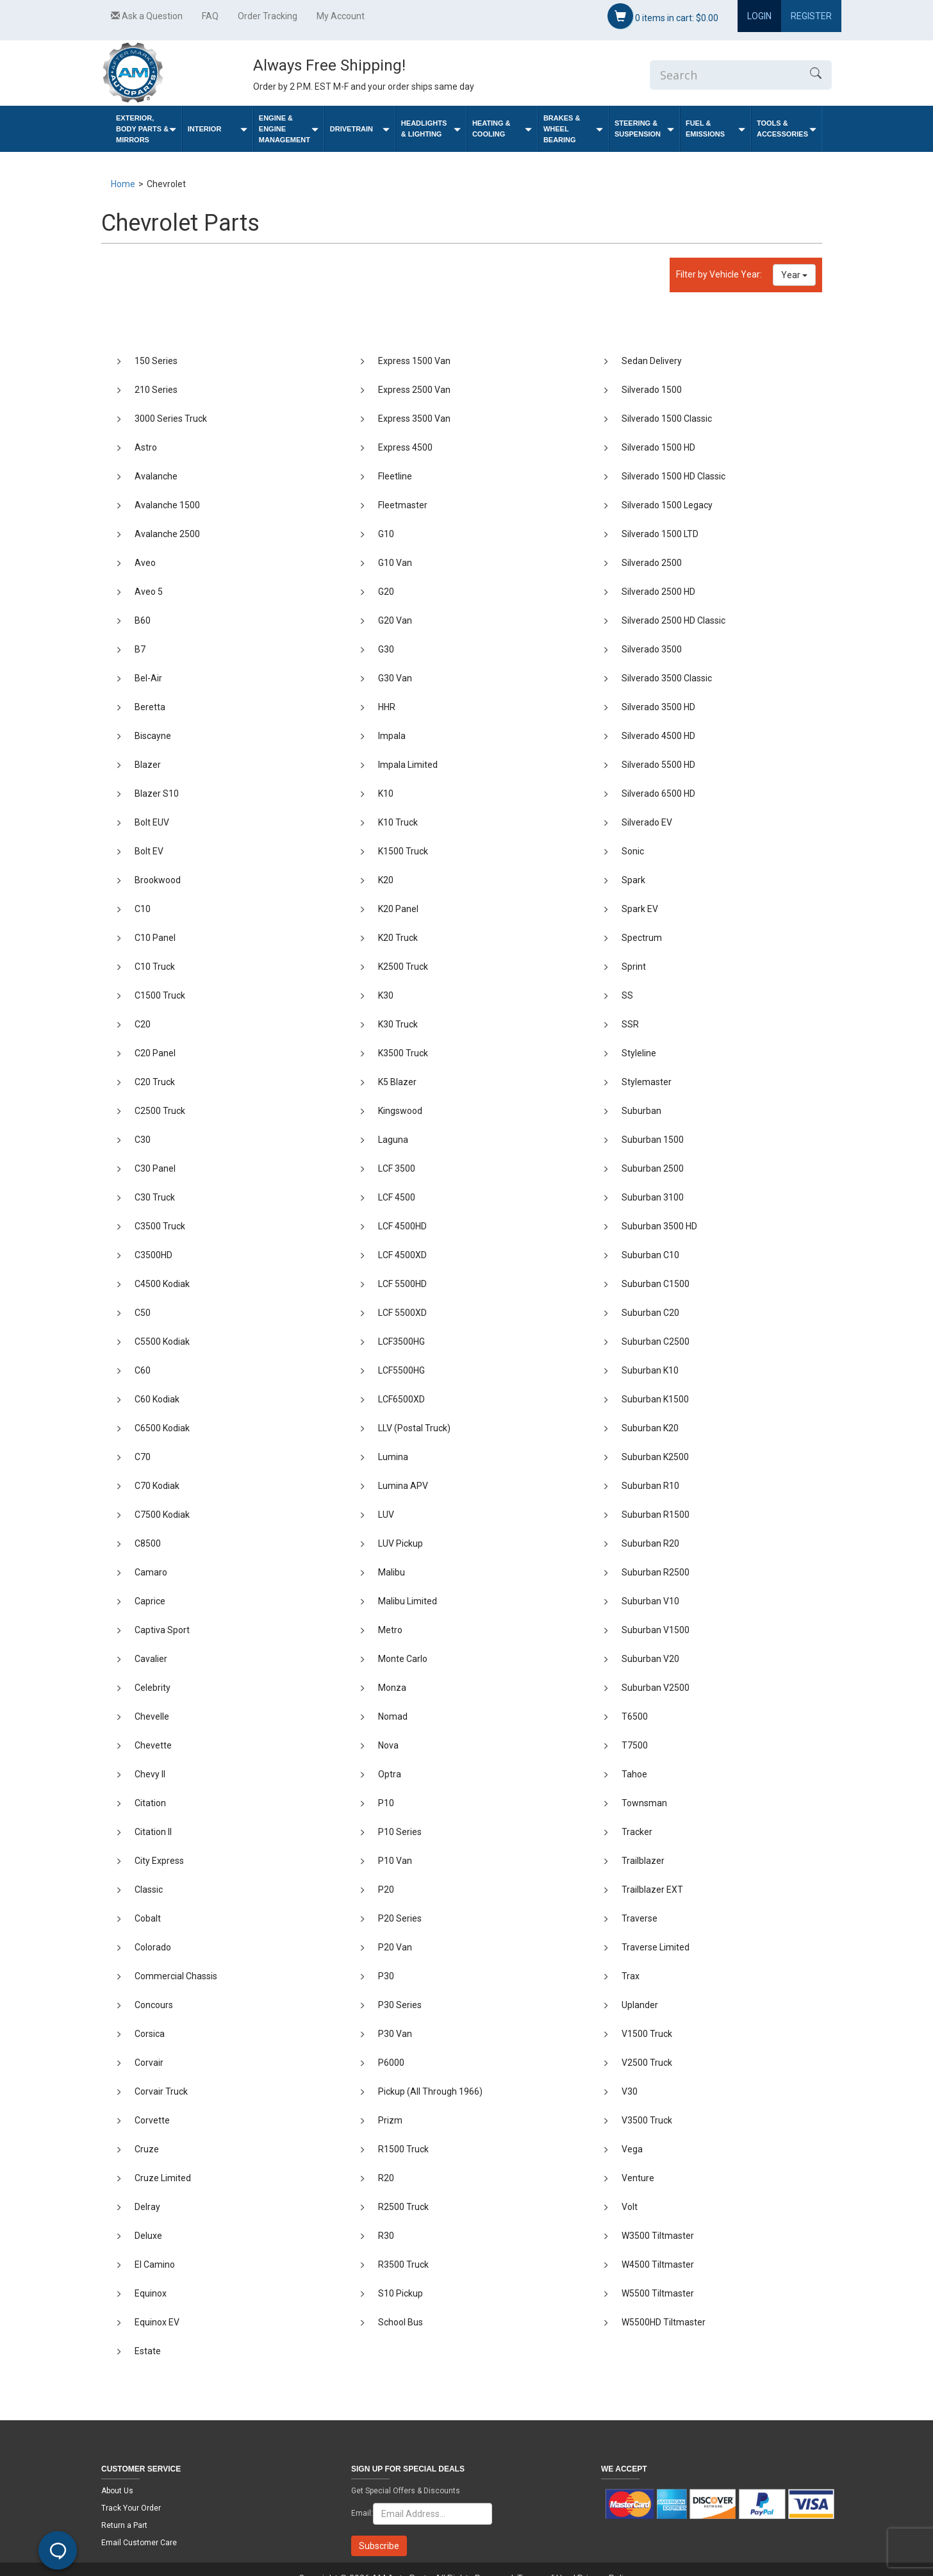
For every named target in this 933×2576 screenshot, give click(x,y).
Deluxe (148, 2236)
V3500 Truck (647, 2120)
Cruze (147, 2149)
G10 (386, 534)
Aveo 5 (149, 591)
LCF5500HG (401, 1370)
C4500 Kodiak (162, 1284)
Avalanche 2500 (167, 534)
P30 (386, 1976)
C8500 (148, 1543)
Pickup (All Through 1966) (430, 2091)
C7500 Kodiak (162, 1514)
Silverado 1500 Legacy (667, 505)
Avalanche (156, 476)
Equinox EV (157, 2322)
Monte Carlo (402, 1659)
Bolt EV (149, 851)
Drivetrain (360, 129)
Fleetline (395, 476)
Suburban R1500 (655, 1514)
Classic (149, 1889)
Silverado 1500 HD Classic (673, 476)
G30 (386, 649)
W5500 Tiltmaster (658, 2293)
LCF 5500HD (402, 1284)
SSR (630, 1024)
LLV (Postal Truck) (414, 1428)
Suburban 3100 (653, 1197)
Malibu (391, 1572)
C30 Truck (155, 1197)
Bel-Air (148, 678)
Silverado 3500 (652, 649)
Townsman (644, 1803)
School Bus (400, 2322)
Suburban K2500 (655, 1457)
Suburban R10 (650, 1486)
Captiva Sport (162, 1630)
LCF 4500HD (402, 1226)
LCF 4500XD (402, 1255)
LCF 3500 (396, 1168)
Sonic (633, 851)
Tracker (637, 1832)
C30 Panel (155, 1168)
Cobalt (148, 1918)
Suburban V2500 (655, 1688)
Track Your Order (131, 2508)
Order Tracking (267, 16)
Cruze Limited (163, 2178)
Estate (148, 2351)
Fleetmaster (402, 505)
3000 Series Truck (171, 418)
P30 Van (395, 2034)
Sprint (634, 966)
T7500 (635, 1745)
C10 (143, 909)
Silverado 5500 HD (658, 765)
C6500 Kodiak (162, 1428)
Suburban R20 (650, 1543)
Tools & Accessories (786, 128)
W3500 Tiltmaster (658, 2236)
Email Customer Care (139, 2542)
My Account (341, 16)
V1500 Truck (647, 2034)
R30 (386, 2236)
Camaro (151, 1572)
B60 (143, 620)
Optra (389, 1774)
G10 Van (395, 563)
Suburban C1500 (655, 1284)
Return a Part (124, 2525)
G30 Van (395, 678)
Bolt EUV (152, 822)
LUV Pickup (400, 1543)
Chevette (153, 1745)
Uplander (640, 2005)
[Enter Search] (725, 75)
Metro (390, 1630)
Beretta (150, 707)
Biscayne (153, 736)
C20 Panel (155, 1053)
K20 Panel (398, 909)
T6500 (635, 1716)
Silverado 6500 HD (658, 793)
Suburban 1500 (653, 1139)
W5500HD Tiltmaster (664, 2322)
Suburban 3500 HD (659, 1226)
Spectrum (642, 938)
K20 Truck (398, 938)
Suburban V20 (650, 1659)
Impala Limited (408, 765)
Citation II (153, 1832)
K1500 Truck (403, 851)
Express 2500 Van (414, 390)
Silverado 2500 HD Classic (673, 620)
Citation (150, 1803)
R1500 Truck (403, 2149)
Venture (638, 2178)
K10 (385, 793)
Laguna (393, 1139)
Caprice (150, 1601)
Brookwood (158, 880)
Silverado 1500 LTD (660, 534)
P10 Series (400, 1832)
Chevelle (152, 1716)
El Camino (155, 2264)
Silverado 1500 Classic (667, 418)
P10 (386, 1803)
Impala (392, 736)
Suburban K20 (650, 1428)
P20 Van (395, 1947)
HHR (386, 707)
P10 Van (395, 1861)
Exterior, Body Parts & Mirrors (146, 129)
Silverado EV (647, 822)
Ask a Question (147, 16)
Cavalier (151, 1659)
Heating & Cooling (502, 128)
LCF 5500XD (402, 1313)
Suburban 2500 (653, 1168)
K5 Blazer (397, 1082)
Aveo (145, 563)
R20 (386, 2178)
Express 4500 (405, 447)
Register (811, 16)
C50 (143, 1313)
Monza (392, 1688)
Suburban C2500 (655, 1341)
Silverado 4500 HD (658, 736)
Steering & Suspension (644, 128)
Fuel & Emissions (715, 128)
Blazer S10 (157, 793)
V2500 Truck (647, 2062)
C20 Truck (155, 1082)
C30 (143, 1139)
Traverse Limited (655, 1947)
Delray (147, 2207)
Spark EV (640, 909)
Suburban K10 (650, 1370)
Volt (630, 2207)
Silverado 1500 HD (658, 447)
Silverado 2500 (652, 563)
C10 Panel (155, 938)
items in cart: (662, 16)
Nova (388, 1745)
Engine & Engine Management (288, 129)
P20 (386, 1889)
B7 (140, 649)
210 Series (156, 390)
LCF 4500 (396, 1197)
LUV (386, 1514)
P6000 (391, 2062)
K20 (385, 880)
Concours (154, 2005)
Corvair (149, 2062)
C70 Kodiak (157, 1486)
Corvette (152, 2120)
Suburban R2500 (655, 1572)
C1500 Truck (160, 995)
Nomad (393, 1716)
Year (794, 275)
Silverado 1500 (652, 390)
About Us (117, 2490)
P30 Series (400, 2005)
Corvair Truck (161, 2091)
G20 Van (395, 620)
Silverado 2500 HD (658, 591)
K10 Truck (398, 822)
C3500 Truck (160, 1226)
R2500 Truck (403, 2207)
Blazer (148, 765)
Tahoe (634, 1774)
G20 (386, 591)
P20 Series (400, 1918)
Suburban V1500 (655, 1630)
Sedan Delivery (652, 361)
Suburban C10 (650, 1255)
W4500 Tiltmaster (658, 2264)
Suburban (641, 1111)
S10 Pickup (400, 2293)
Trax (631, 1976)
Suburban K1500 (655, 1399)
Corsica (150, 2034)
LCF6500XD (401, 1399)
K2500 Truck (403, 966)
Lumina (393, 1457)
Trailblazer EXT (652, 1889)
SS (627, 995)
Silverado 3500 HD (658, 707)
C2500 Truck (160, 1111)
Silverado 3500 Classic (667, 678)
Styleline (639, 1053)
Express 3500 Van (414, 418)
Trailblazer (643, 1861)
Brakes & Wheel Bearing (573, 129)
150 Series (156, 361)
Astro (146, 447)
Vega (632, 2149)
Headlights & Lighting (431, 128)
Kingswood (400, 1111)
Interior (217, 129)
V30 (630, 2091)
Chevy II (150, 1774)
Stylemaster (647, 1082)
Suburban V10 (650, 1601)
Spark (633, 880)
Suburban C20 (650, 1313)
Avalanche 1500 (167, 505)
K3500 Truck (403, 1053)
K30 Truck (398, 1024)
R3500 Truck (403, 2264)
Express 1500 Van (414, 361)
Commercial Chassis (176, 1976)
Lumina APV (403, 1486)
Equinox (151, 2293)
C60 (143, 1370)
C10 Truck (155, 966)
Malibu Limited (407, 1601)
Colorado (153, 1947)
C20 (143, 1024)
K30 (385, 995)
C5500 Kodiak (162, 1341)
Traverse (639, 1918)
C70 (143, 1457)
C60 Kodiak (157, 1399)
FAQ (210, 16)
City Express (159, 1861)
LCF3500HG (401, 1341)
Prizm (390, 2120)
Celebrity (152, 1688)
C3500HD (153, 1255)
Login (759, 16)
